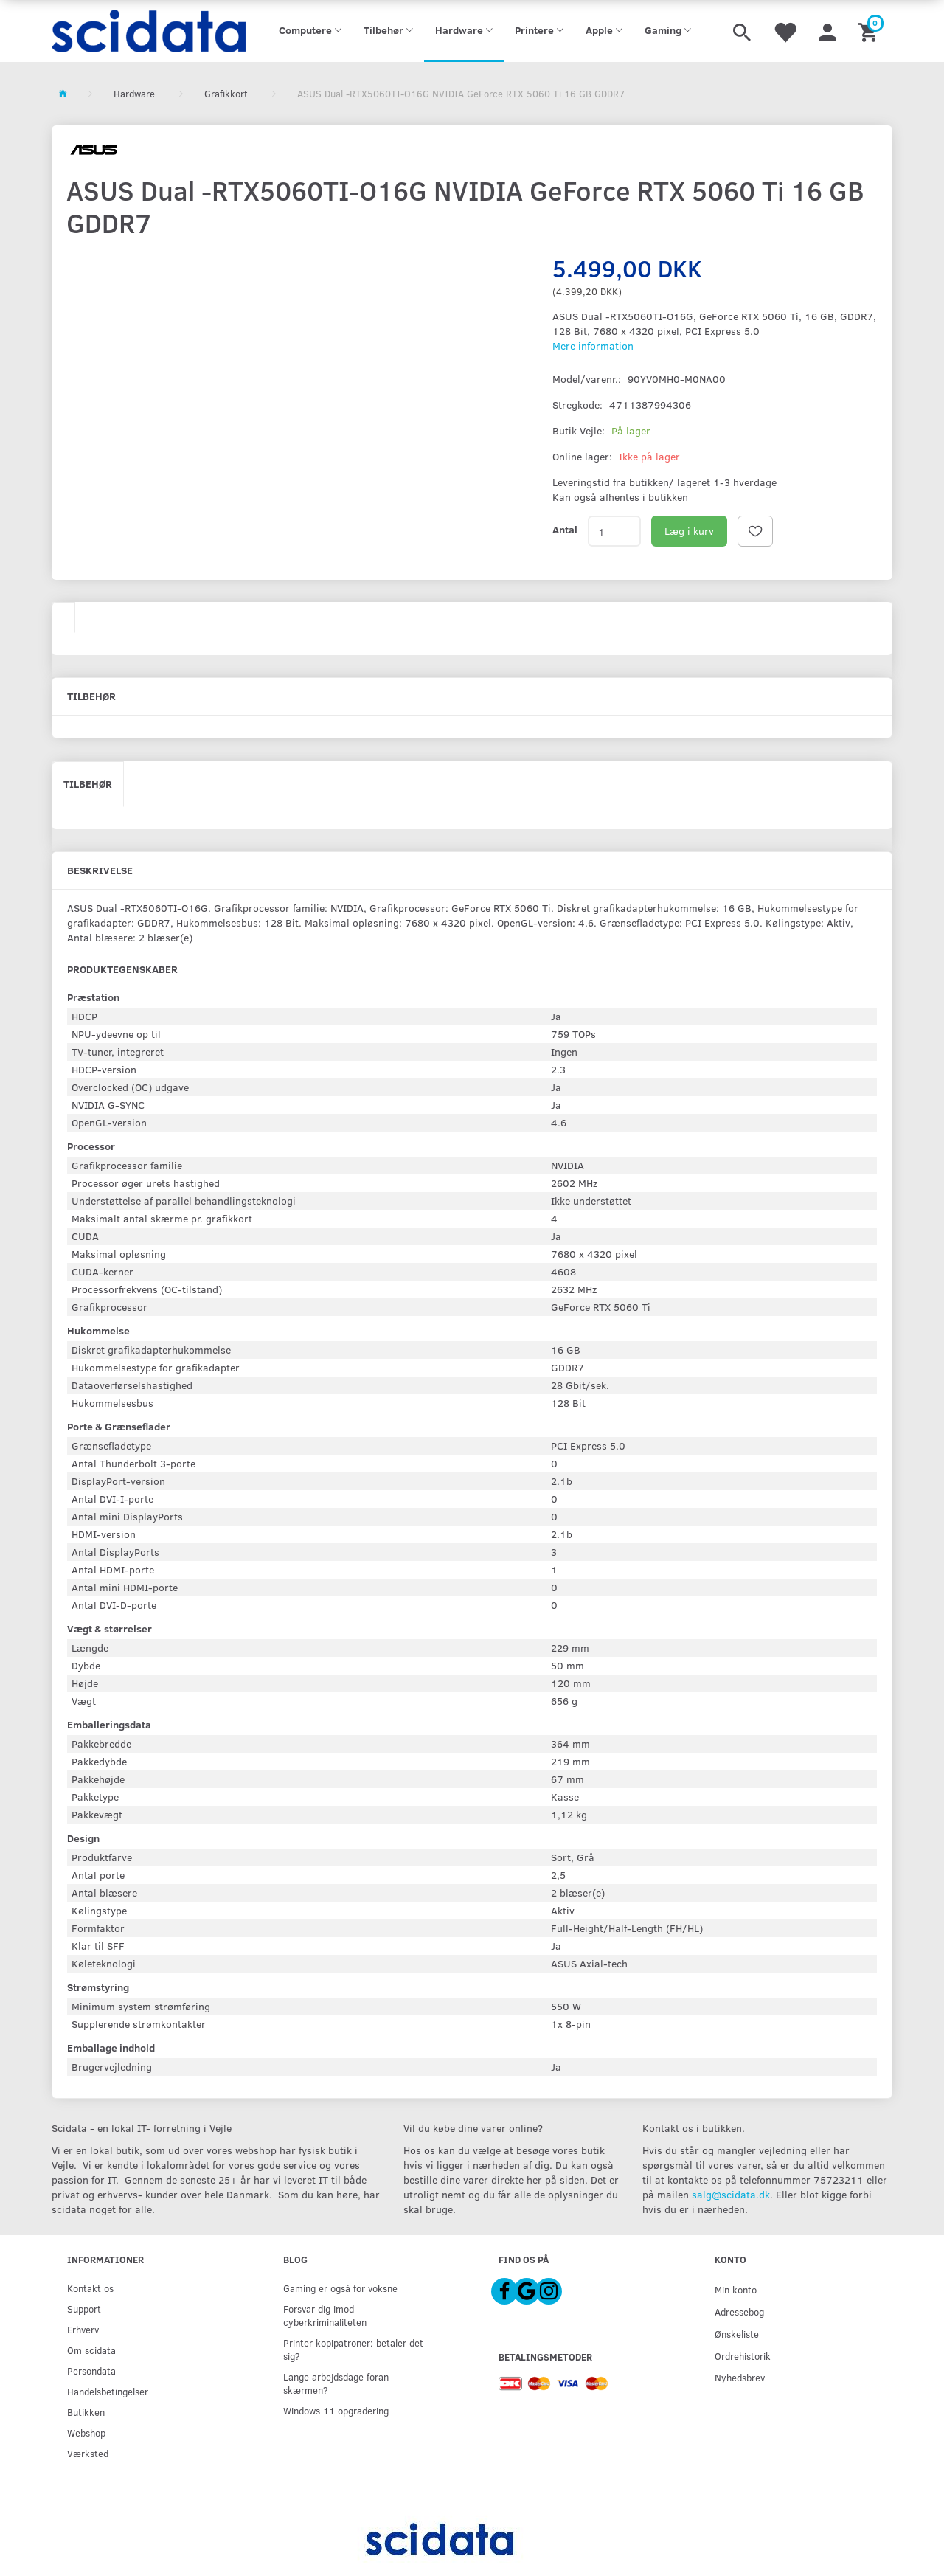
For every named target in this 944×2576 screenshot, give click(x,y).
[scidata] (149, 31)
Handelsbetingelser (107, 2391)
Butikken (86, 2412)
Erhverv (83, 2329)
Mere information (593, 346)
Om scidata (91, 2350)
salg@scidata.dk (731, 2194)
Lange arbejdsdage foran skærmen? (336, 2383)
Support (84, 2308)
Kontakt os (90, 2288)
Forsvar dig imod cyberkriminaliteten (325, 2315)
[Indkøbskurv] (869, 31)
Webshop (86, 2432)
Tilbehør (87, 784)
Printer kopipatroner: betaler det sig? (353, 2349)
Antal (564, 529)
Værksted (87, 2453)
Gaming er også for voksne (340, 2288)
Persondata (91, 2370)
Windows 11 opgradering (336, 2410)
